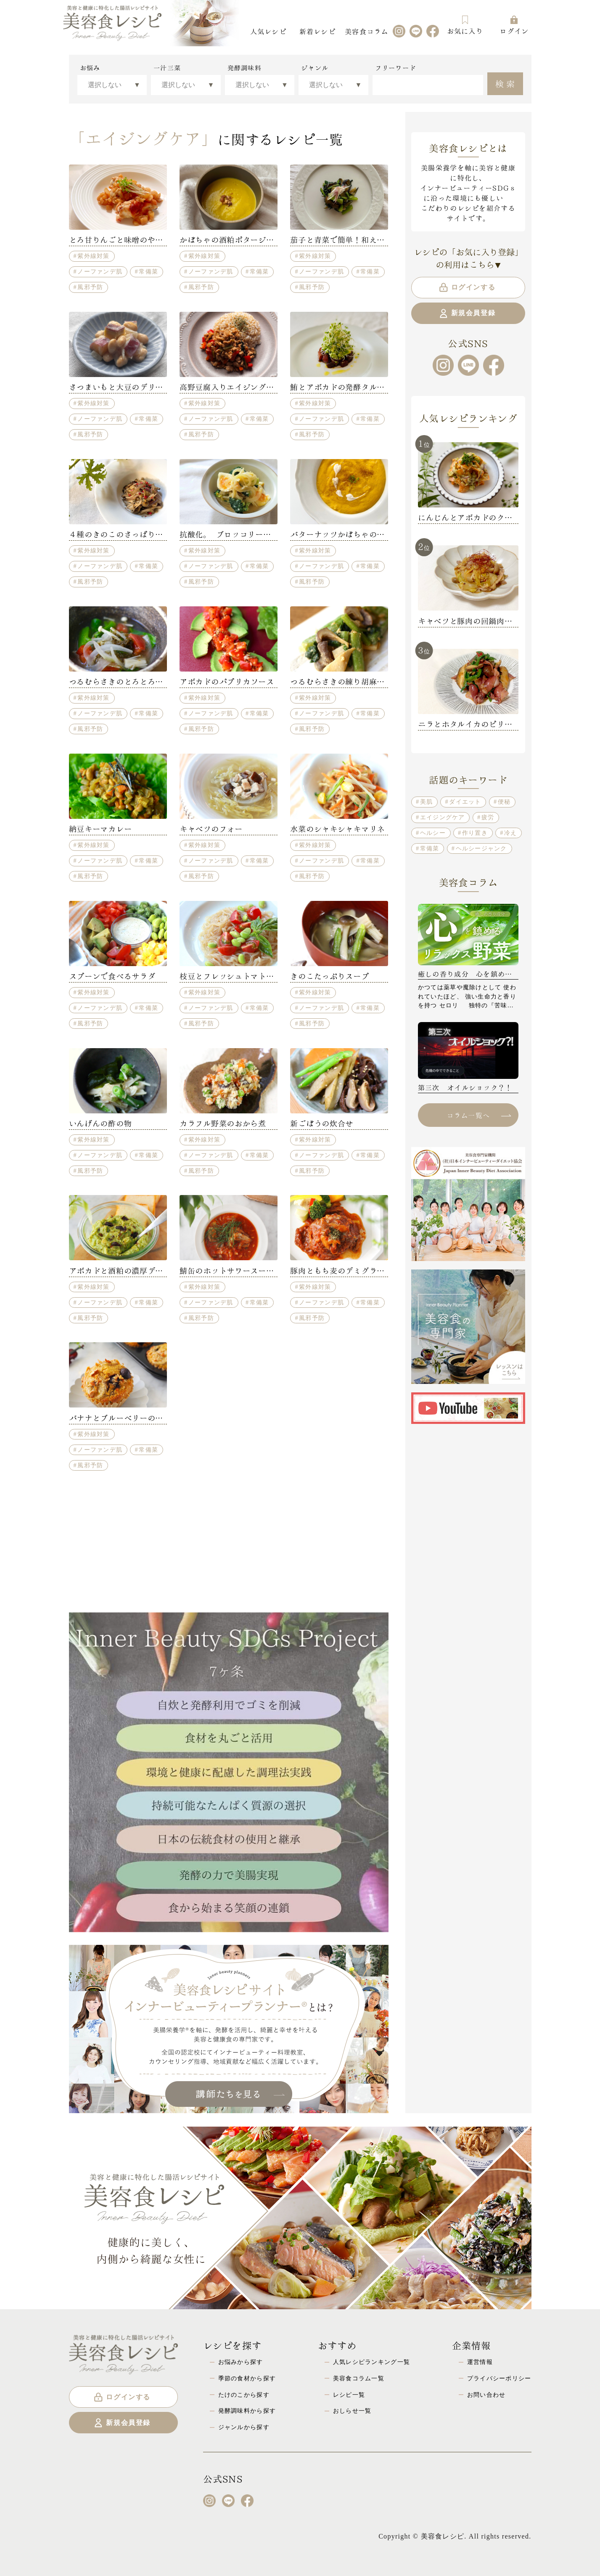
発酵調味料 (244, 67)
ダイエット (465, 801)
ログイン (514, 25)
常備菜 (148, 271)
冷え (510, 832)
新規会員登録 (467, 313)
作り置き (475, 832)
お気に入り (465, 25)
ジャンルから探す (244, 2427)
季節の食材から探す (247, 2378)
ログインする (467, 287)
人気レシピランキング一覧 (371, 2361)
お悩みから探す (240, 2361)
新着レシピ (317, 31)
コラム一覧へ (479, 1115)
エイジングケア (442, 817)
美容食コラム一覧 (358, 2378)
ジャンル (314, 67)
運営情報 (480, 2361)
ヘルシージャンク (481, 848)
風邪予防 (90, 287)
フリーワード (395, 67)
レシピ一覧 (349, 2394)
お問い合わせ (486, 2394)
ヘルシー (433, 832)
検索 (506, 83)
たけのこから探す (244, 2394)
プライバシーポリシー (499, 2378)
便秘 (504, 801)
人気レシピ (268, 31)
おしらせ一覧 (352, 2410)
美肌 (426, 801)
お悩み (90, 67)
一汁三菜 (167, 67)
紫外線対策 (93, 255)
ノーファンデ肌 (99, 271)
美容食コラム (367, 31)
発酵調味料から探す (247, 2410)
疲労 (487, 817)
